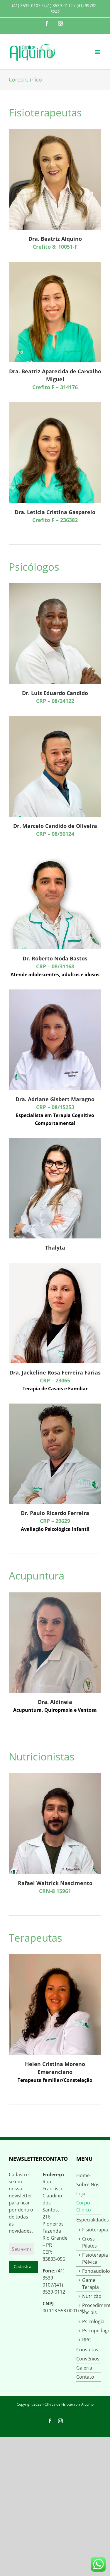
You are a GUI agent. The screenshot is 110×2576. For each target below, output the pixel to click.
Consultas (87, 2349)
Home (83, 2175)
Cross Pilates (89, 2242)
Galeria (84, 2368)
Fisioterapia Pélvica (91, 2258)
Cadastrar (23, 2266)
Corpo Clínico (83, 2206)
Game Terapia (90, 2283)
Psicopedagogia (91, 2330)
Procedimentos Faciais (91, 2309)
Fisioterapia (91, 2229)
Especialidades (88, 2219)
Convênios (87, 2358)
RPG (87, 2339)
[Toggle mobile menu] (98, 52)
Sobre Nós (87, 2184)
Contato (85, 2377)
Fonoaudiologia (91, 2271)
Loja (80, 2193)
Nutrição (91, 2296)
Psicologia (91, 2321)
